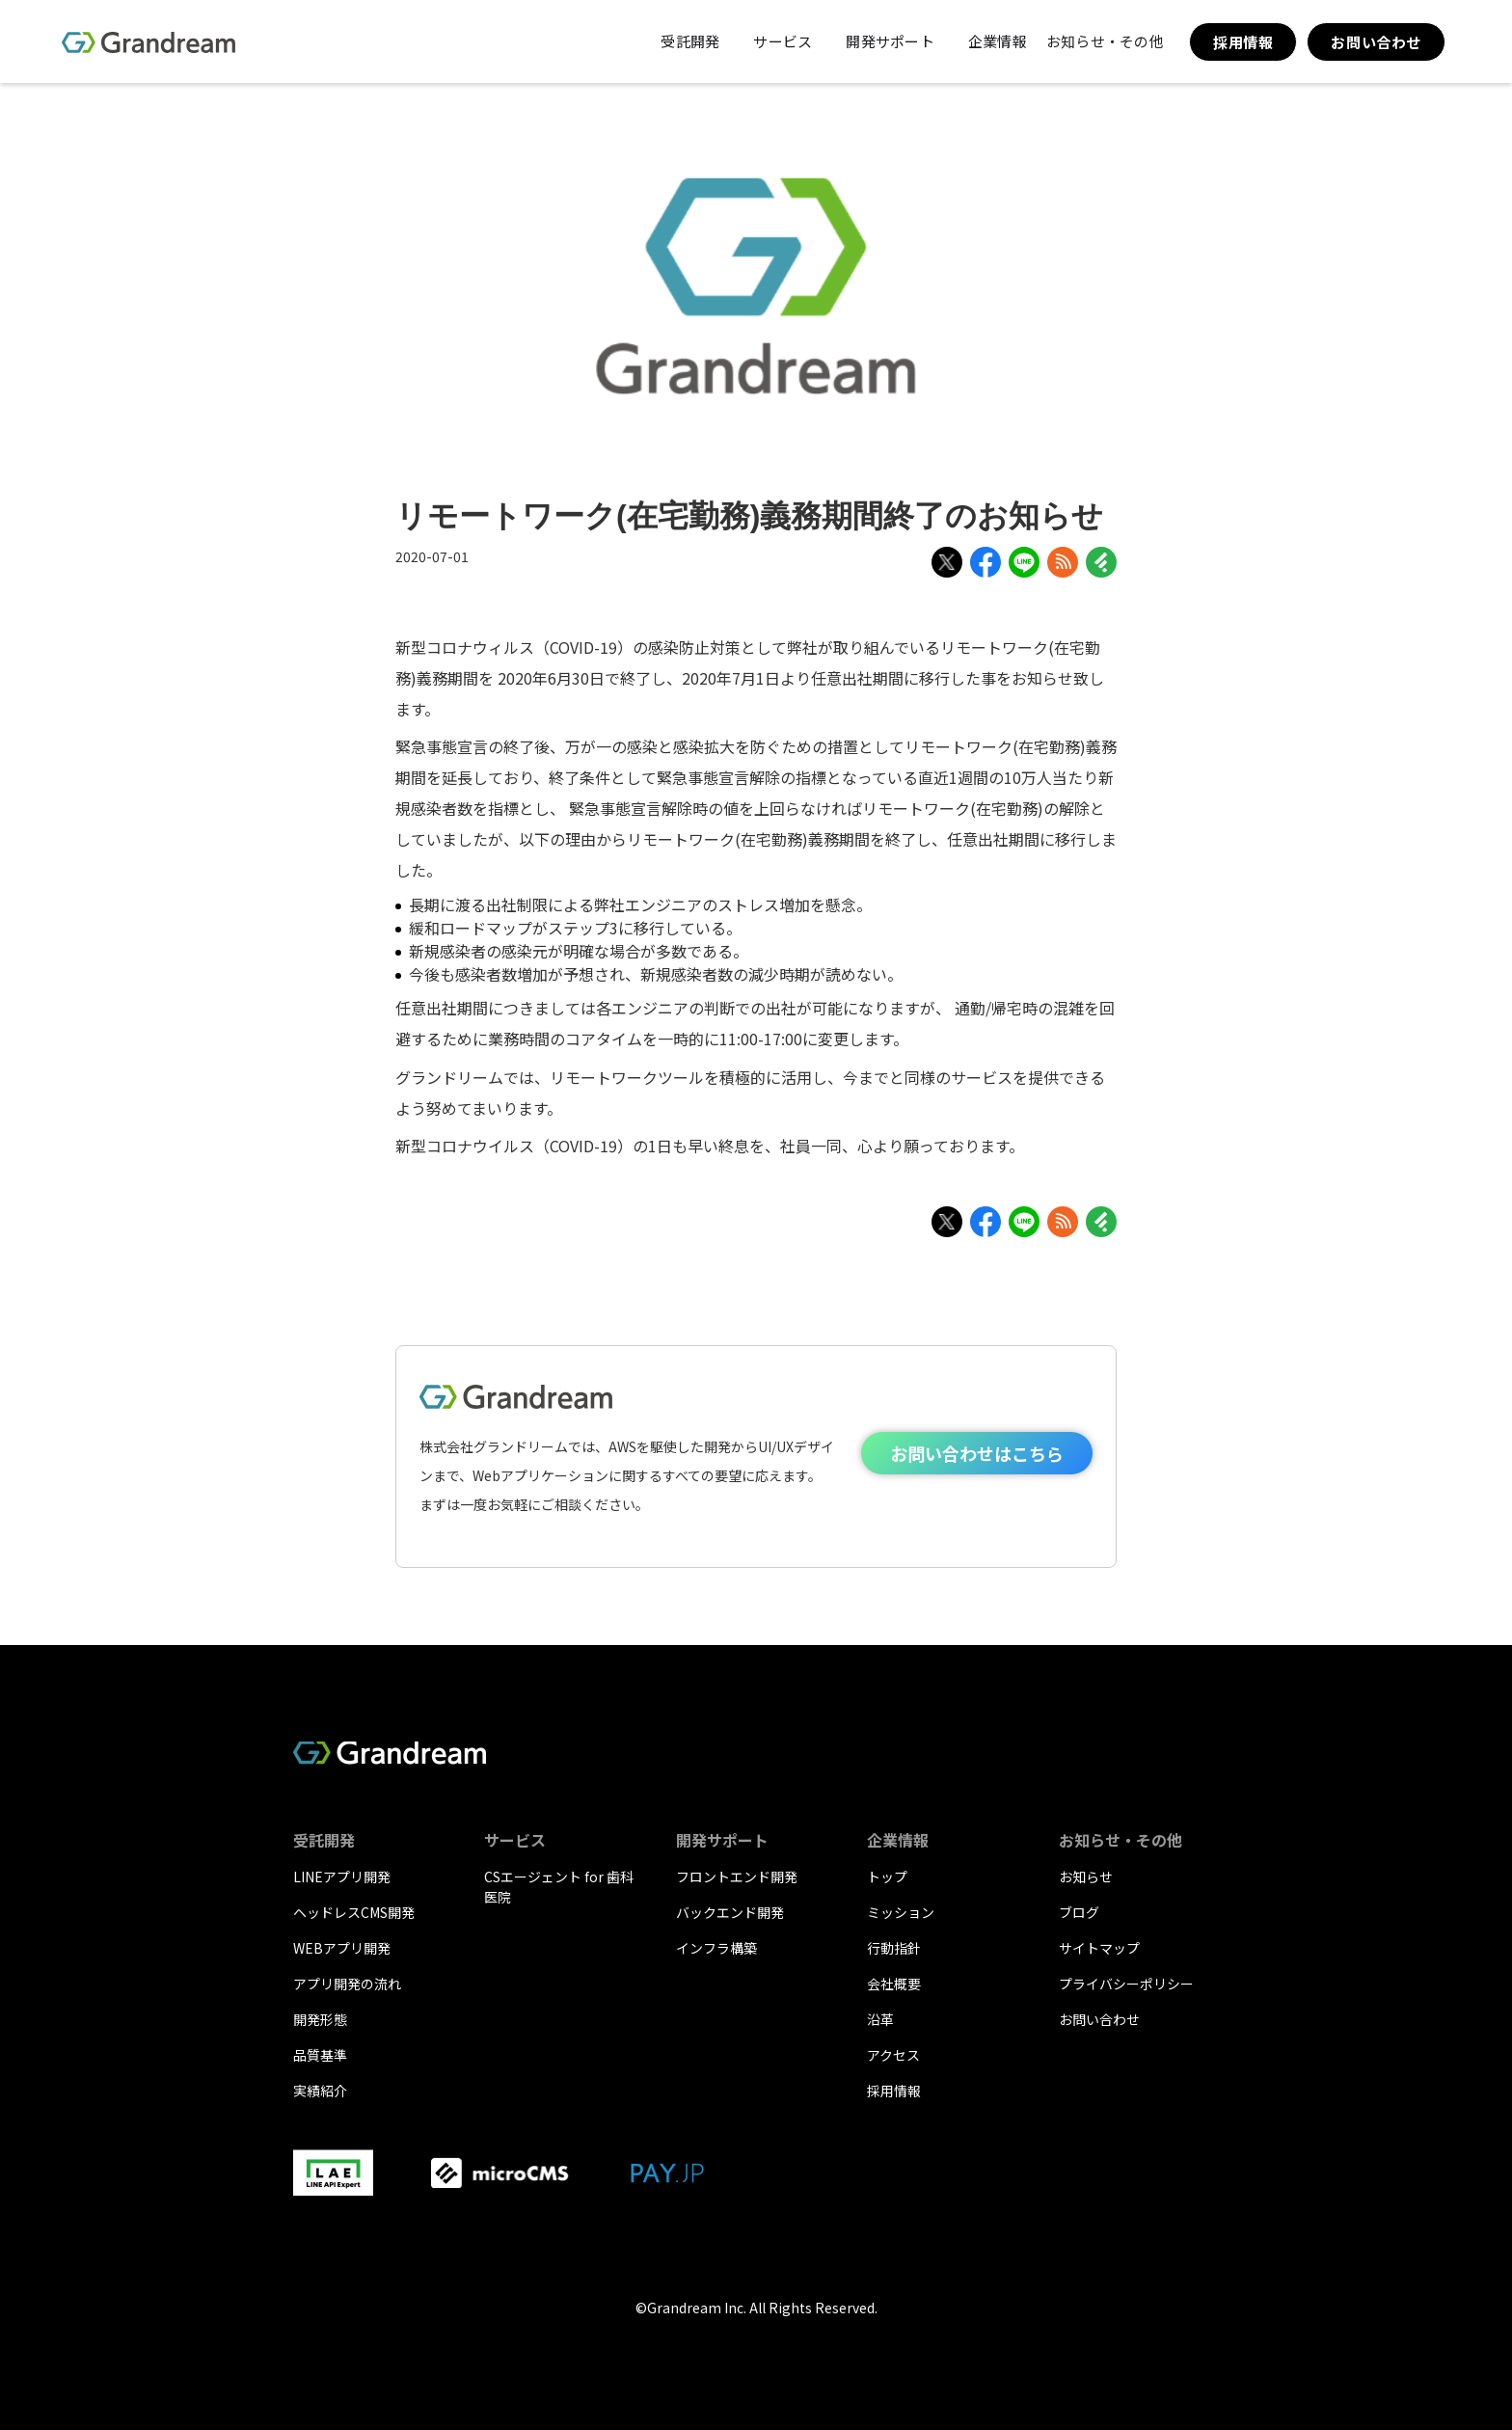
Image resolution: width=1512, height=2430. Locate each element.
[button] (687, 41)
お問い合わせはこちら (977, 1453)
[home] (148, 41)
